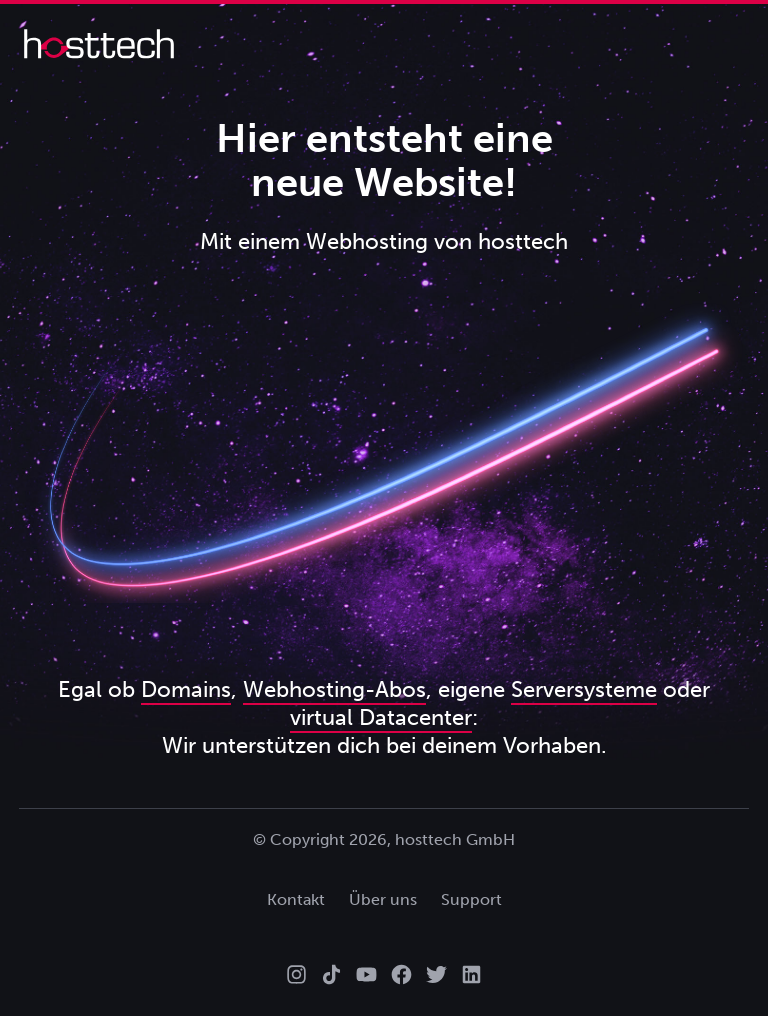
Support (471, 899)
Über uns (383, 899)
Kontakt (296, 899)
